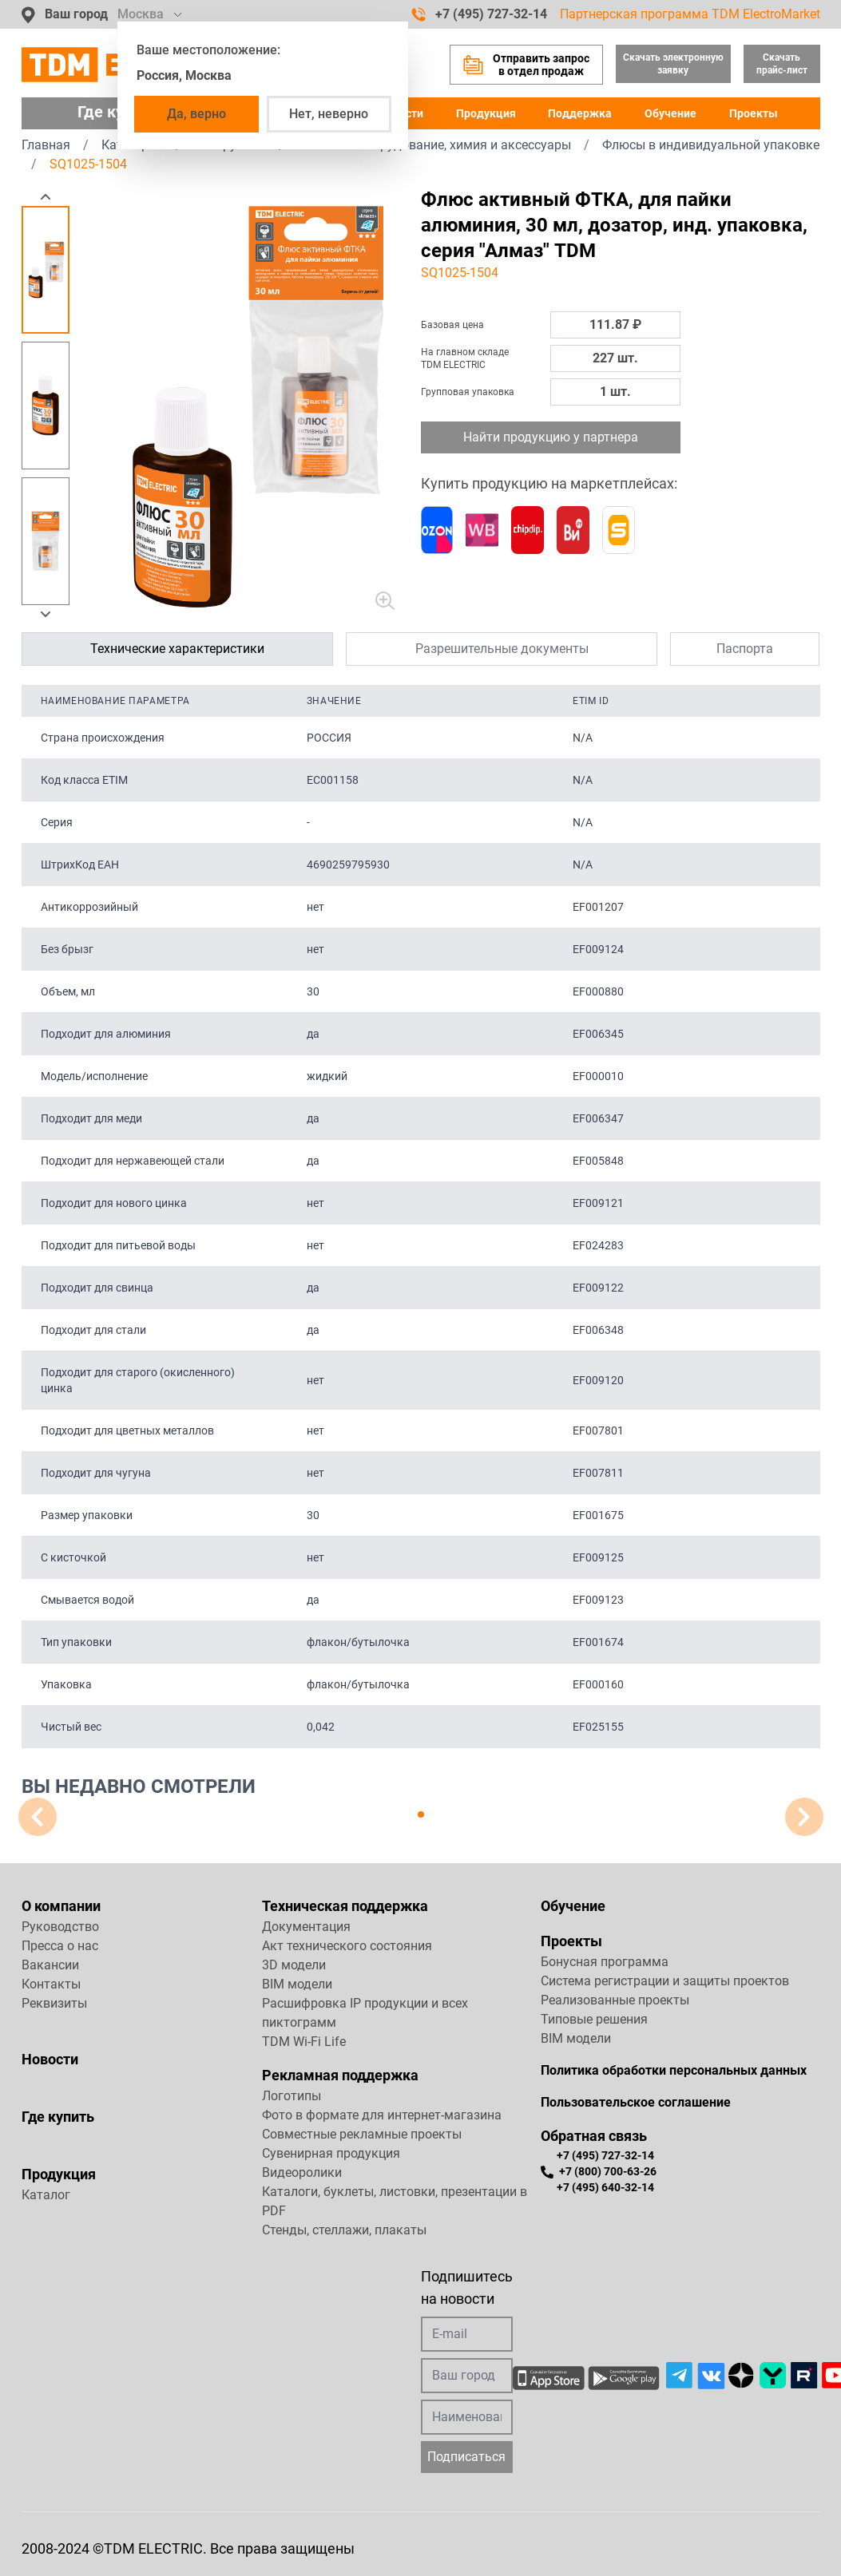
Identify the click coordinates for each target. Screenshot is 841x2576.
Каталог (46, 2194)
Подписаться (466, 2456)
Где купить (58, 2116)
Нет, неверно (328, 113)
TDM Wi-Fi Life (304, 2041)
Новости (50, 2059)
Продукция (486, 113)
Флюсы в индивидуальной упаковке (710, 144)
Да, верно (196, 113)
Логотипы (291, 2095)
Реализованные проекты (615, 2000)
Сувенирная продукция (331, 2153)
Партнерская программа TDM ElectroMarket (690, 14)
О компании (61, 1905)
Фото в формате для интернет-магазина (382, 2115)
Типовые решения (594, 2019)
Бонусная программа (604, 1961)
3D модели (294, 1965)
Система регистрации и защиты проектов (665, 1980)
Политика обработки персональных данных (674, 2070)
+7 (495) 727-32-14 (479, 14)
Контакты (51, 1984)
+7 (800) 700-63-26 (599, 2171)
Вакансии (50, 1965)
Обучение (670, 113)
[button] (45, 196)
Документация (306, 1926)
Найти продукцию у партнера (550, 437)
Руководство (60, 1926)
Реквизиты (54, 2003)
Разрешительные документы (502, 648)
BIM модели (297, 1984)
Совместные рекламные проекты (362, 2134)
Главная (46, 144)
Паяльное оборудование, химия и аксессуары (434, 144)
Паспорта (744, 648)
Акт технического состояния (347, 1945)
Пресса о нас (60, 1945)
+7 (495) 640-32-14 (605, 2187)
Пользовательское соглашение (636, 2102)
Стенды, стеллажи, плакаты (344, 2230)
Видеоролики (302, 2172)
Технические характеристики (177, 648)
